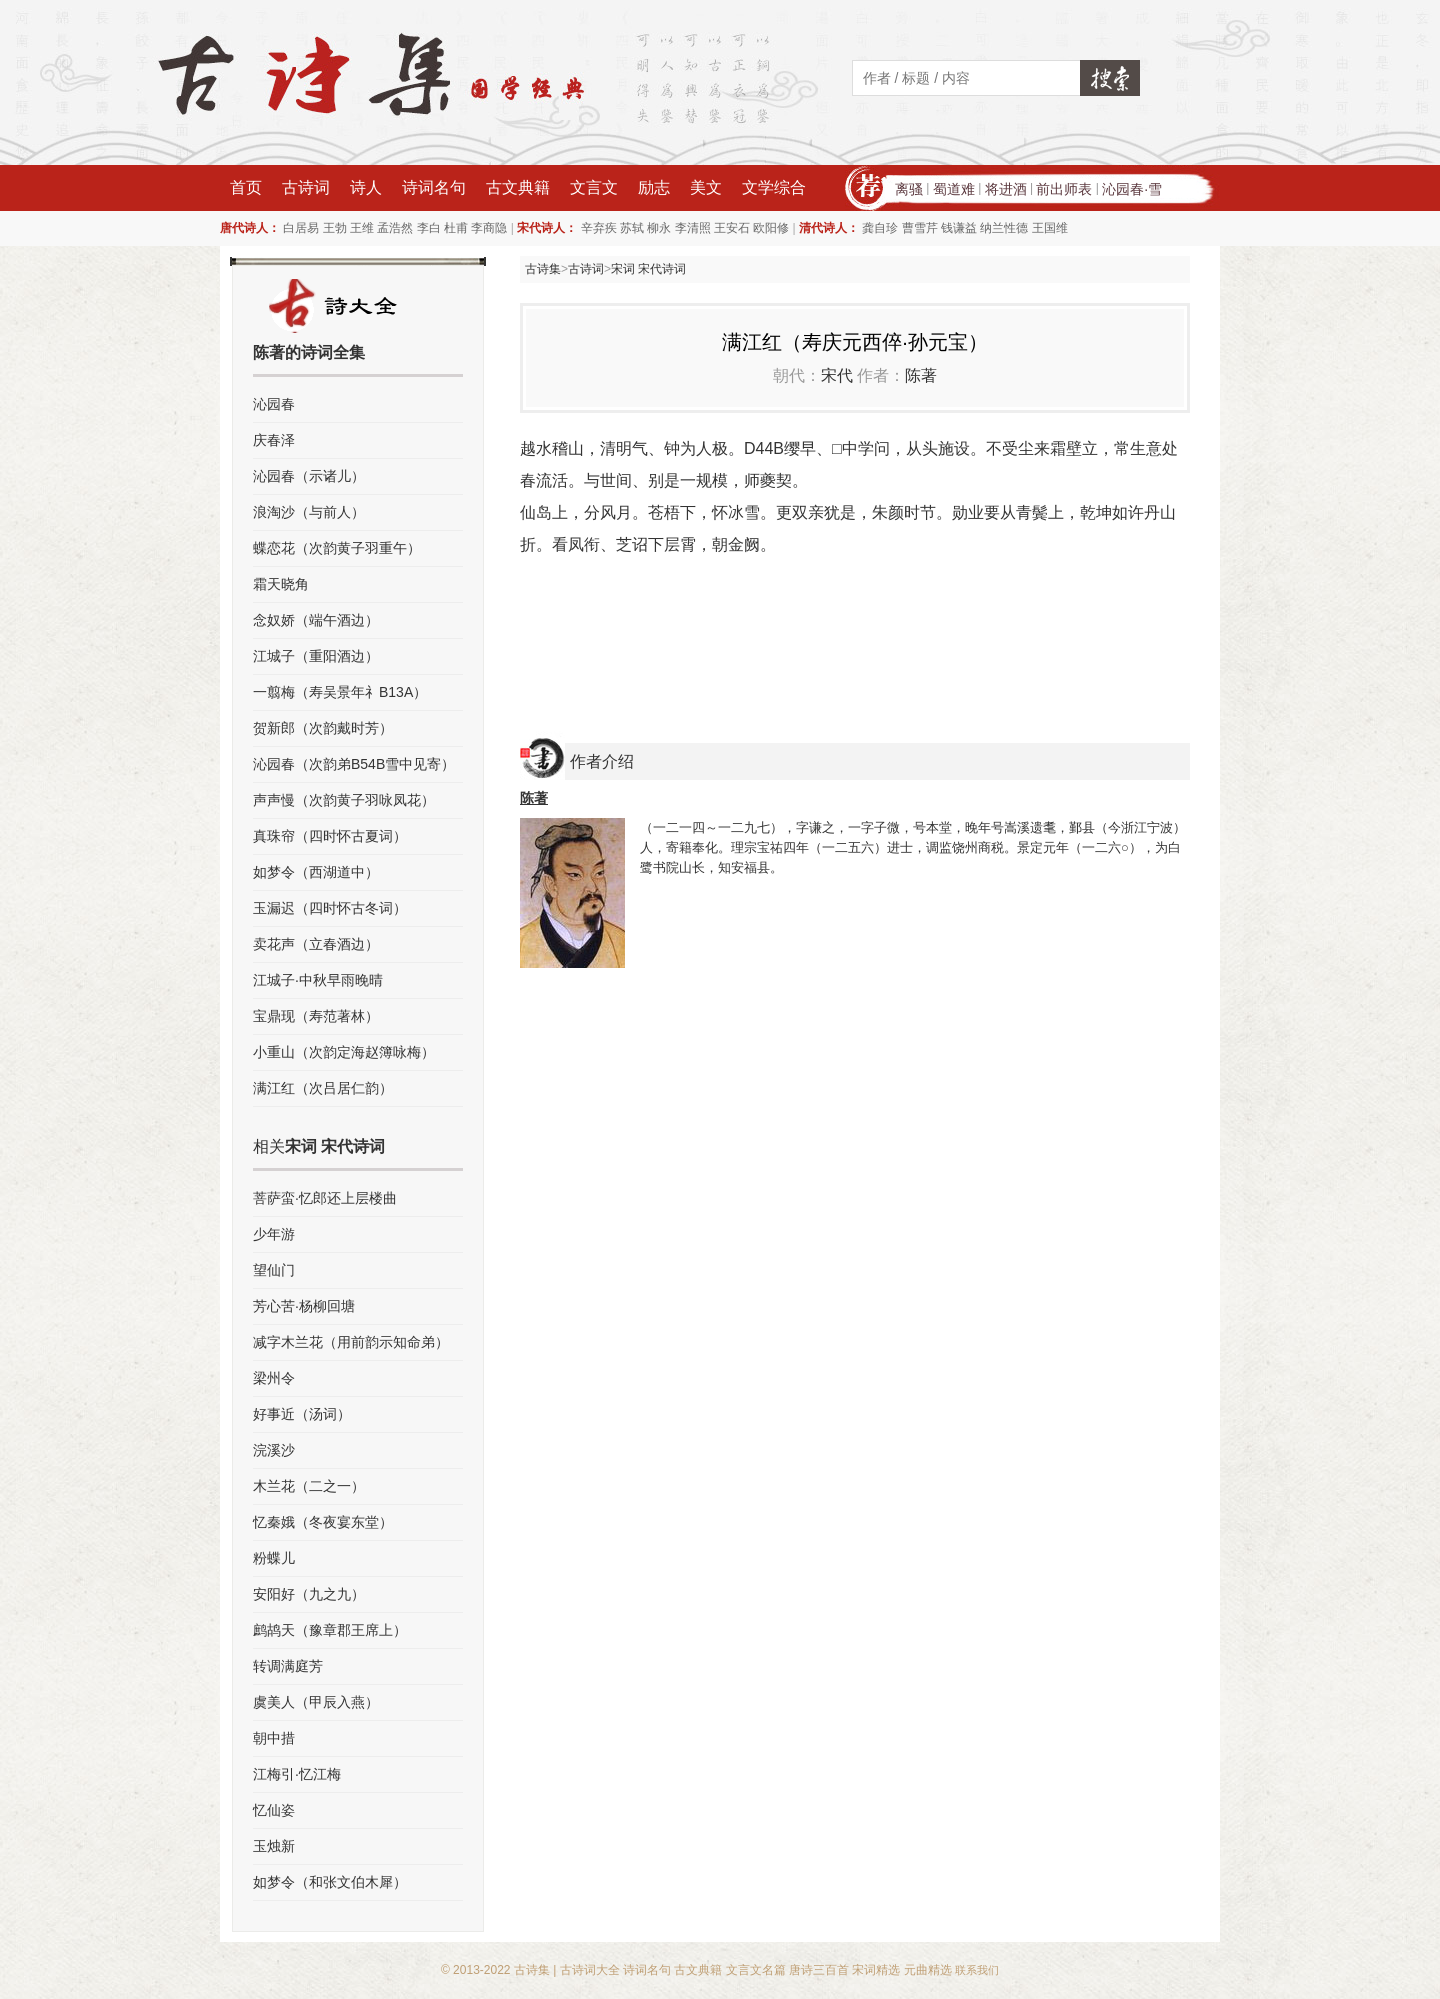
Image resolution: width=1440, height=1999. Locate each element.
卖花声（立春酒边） (316, 944)
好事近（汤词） (302, 1414)
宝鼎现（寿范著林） (316, 1016)
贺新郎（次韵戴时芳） (323, 728)
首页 (246, 187)
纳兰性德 (1004, 228)
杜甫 (456, 228)
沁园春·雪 (1132, 189)
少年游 (274, 1234)
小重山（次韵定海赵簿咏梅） (344, 1052)
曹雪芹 (920, 228)
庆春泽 (274, 440)
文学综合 (774, 187)
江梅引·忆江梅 (297, 1774)
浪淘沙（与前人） (309, 512)
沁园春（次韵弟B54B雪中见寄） (354, 764)
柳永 (659, 228)
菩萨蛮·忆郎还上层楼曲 (325, 1198)
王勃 (335, 228)
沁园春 (274, 404)
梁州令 (274, 1378)
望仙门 (274, 1270)
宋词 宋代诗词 (648, 269)
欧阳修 (771, 228)
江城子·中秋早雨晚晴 (318, 980)
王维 (362, 228)
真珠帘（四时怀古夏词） (330, 836)
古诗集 (543, 269)
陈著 (921, 375)
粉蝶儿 (274, 1558)
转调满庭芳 (288, 1666)
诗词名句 (434, 187)
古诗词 (306, 187)
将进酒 (1006, 189)
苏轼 (632, 228)
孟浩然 (395, 228)
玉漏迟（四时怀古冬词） (330, 908)
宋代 (837, 375)
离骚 (909, 189)
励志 (654, 187)
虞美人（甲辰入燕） (316, 1702)
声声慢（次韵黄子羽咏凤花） (344, 800)
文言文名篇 (756, 1970)
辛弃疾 (599, 228)
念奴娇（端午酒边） (316, 620)
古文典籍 (518, 187)
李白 (429, 228)
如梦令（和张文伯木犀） (330, 1882)
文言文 (594, 187)
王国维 (1050, 228)
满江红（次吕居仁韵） (323, 1088)
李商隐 (489, 228)
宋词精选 (876, 1970)
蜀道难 (954, 189)
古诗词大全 (590, 1970)
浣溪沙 (274, 1450)
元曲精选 (928, 1970)
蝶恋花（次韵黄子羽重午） (337, 548)
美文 (706, 187)
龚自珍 (880, 228)
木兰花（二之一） (309, 1486)
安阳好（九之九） (309, 1594)
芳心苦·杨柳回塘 (304, 1306)
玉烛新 (274, 1846)
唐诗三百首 (819, 1970)
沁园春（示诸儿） (309, 476)
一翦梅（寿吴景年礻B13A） (340, 692)
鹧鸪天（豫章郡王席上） (330, 1630)
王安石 (732, 228)
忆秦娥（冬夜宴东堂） (323, 1522)
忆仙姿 (274, 1810)
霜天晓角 (281, 584)
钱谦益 (959, 228)
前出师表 (1064, 189)
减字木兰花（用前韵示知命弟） (351, 1342)
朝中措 (274, 1738)
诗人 (366, 187)
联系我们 (977, 1970)
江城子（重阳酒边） (316, 656)
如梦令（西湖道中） (316, 872)
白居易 (301, 228)
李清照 (693, 228)
